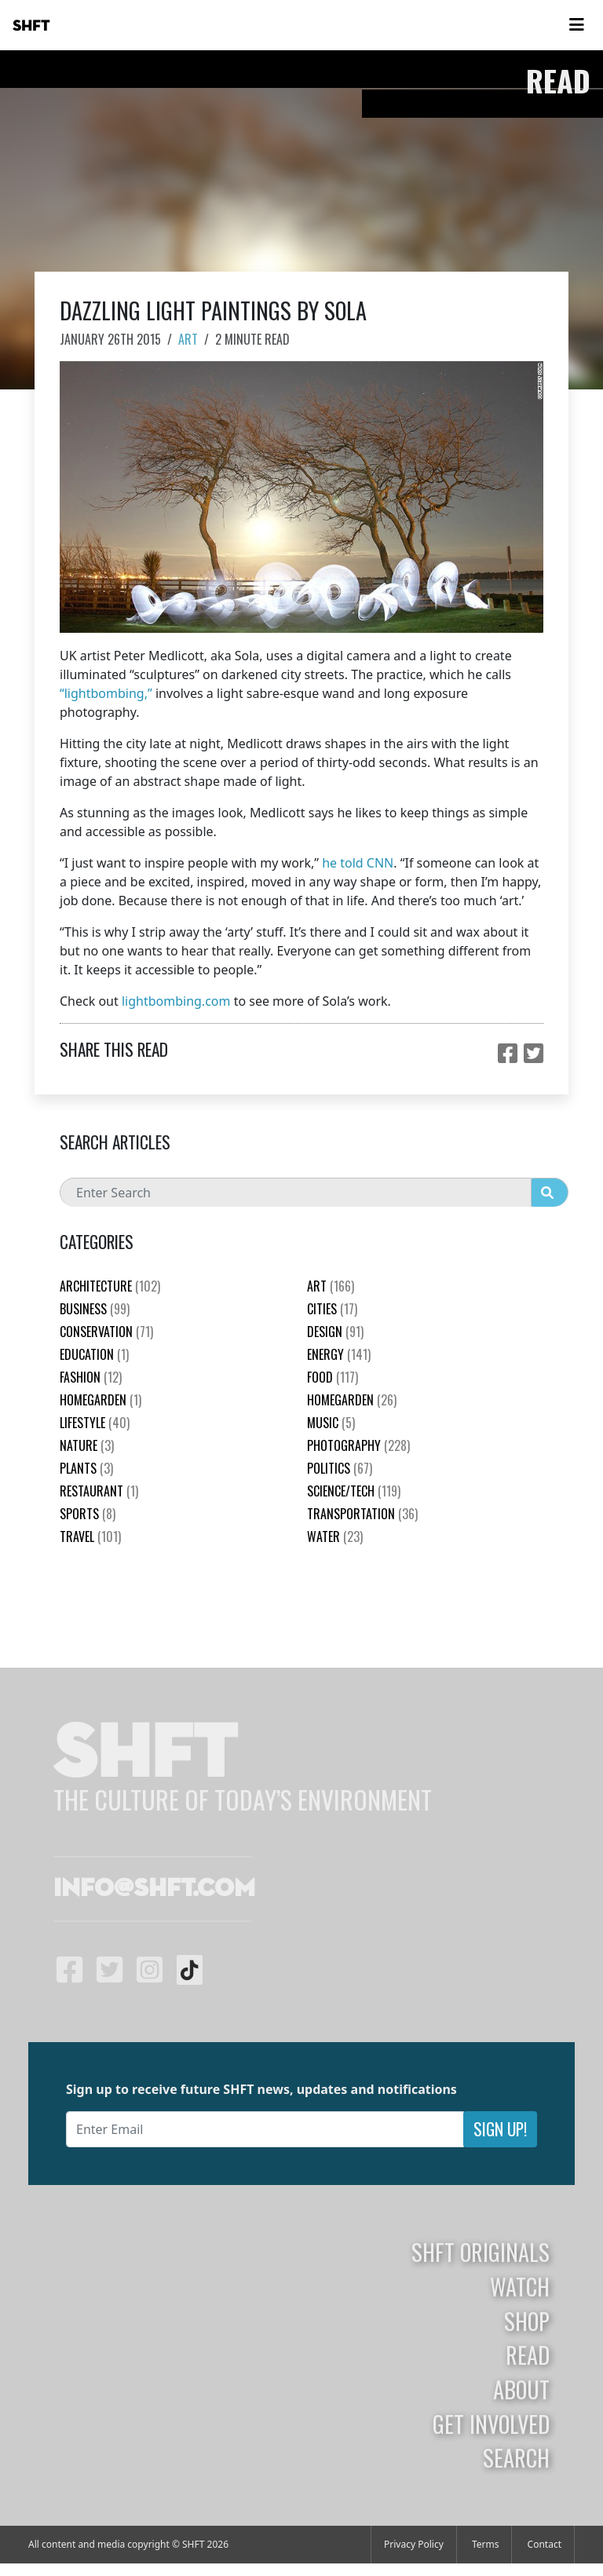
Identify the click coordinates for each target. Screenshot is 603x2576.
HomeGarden (100, 1399)
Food (332, 1377)
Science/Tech (353, 1491)
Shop (527, 2320)
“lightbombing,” (106, 693)
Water (335, 1536)
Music (331, 1422)
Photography (358, 1445)
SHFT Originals (480, 2251)
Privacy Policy (414, 2544)
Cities (332, 1308)
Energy (339, 1354)
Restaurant (99, 1491)
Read (528, 2354)
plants (86, 1468)
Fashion (91, 1377)
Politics (339, 1468)
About (521, 2389)
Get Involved (491, 2423)
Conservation (106, 1331)
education (94, 1354)
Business (95, 1308)
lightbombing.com (176, 1001)
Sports (87, 1513)
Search (516, 2457)
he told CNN (357, 862)
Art (188, 339)
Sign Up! (500, 2129)
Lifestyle (95, 1422)
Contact (544, 2544)
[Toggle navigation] (576, 25)
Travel (90, 1536)
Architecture (110, 1286)
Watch (520, 2286)
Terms (485, 2544)
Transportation (362, 1513)
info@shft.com (154, 1889)
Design (335, 1331)
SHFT (31, 26)
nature (87, 1445)
